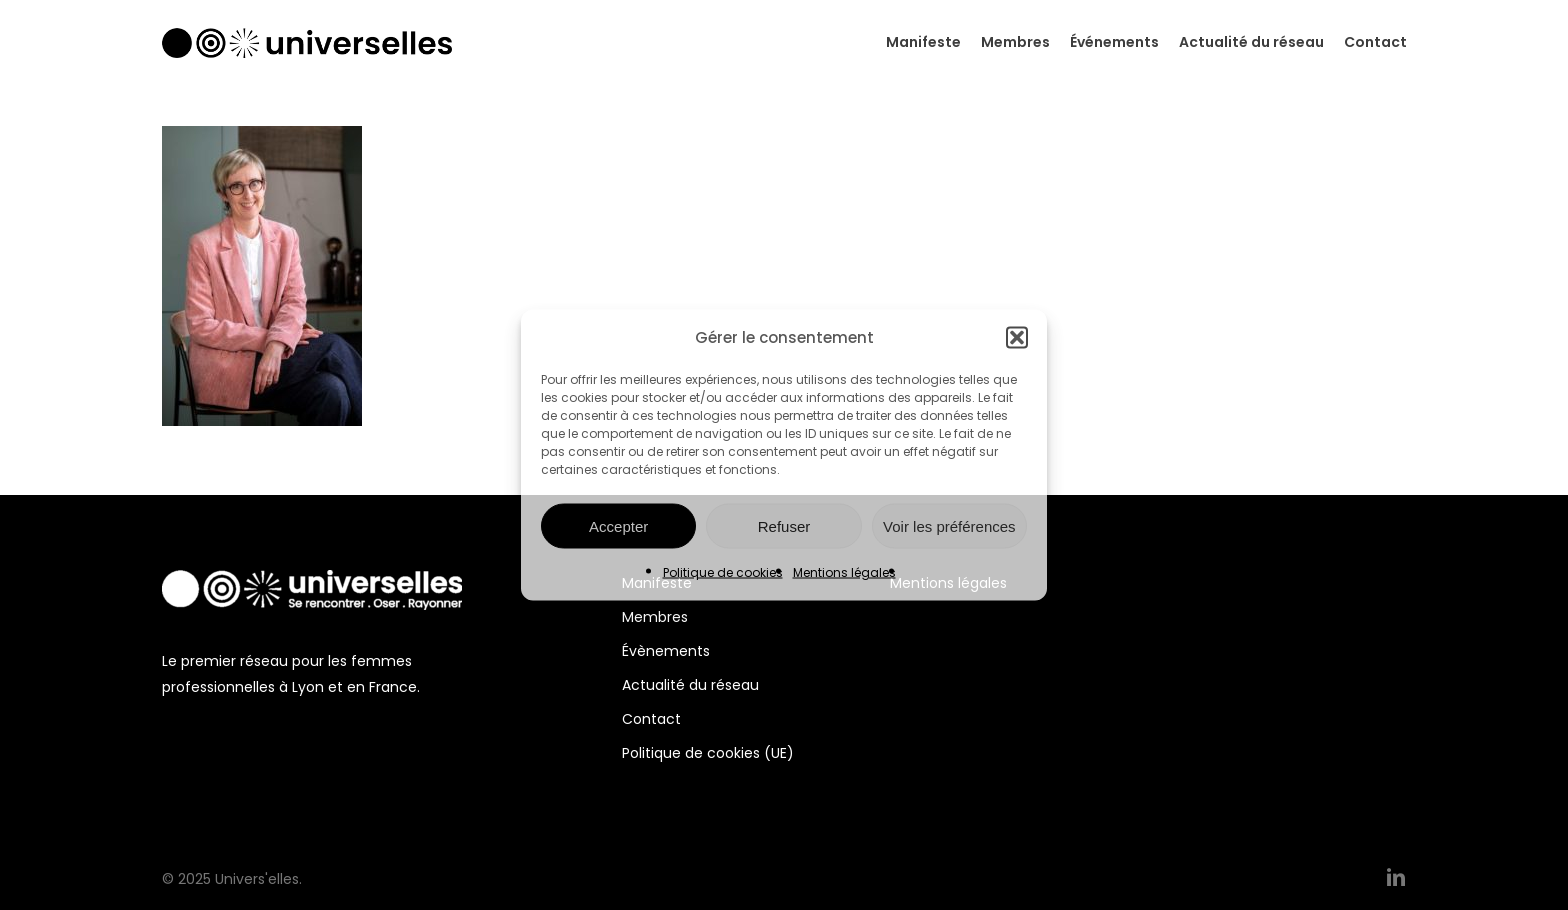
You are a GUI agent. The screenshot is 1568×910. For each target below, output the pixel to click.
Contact (651, 719)
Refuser (784, 525)
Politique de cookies (723, 572)
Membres (655, 617)
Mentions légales (844, 572)
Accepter (618, 525)
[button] (1017, 338)
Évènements (666, 651)
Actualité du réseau (690, 685)
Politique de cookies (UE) (708, 753)
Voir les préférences (949, 525)
